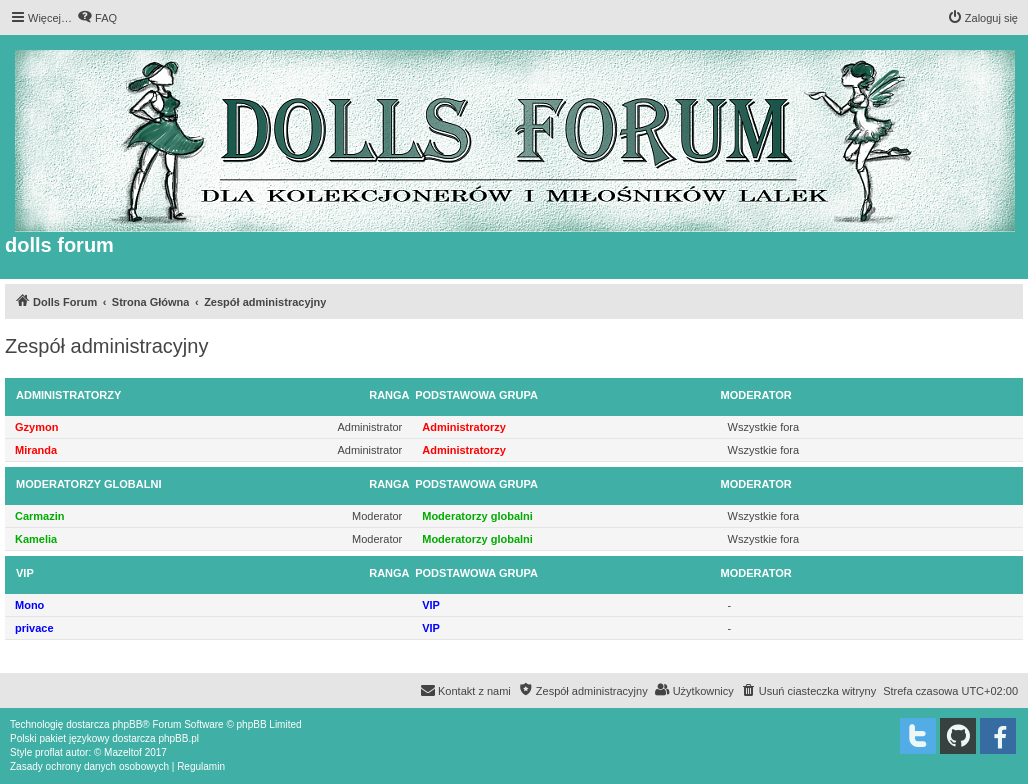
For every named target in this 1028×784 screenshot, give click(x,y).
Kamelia (36, 539)
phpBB (127, 724)
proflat (49, 752)
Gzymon (36, 427)
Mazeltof (123, 752)
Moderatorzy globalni (88, 484)
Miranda (36, 450)
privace (34, 628)
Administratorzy (68, 395)
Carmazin (40, 516)
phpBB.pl (178, 738)
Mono (29, 605)
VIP (25, 573)
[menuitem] (97, 18)
